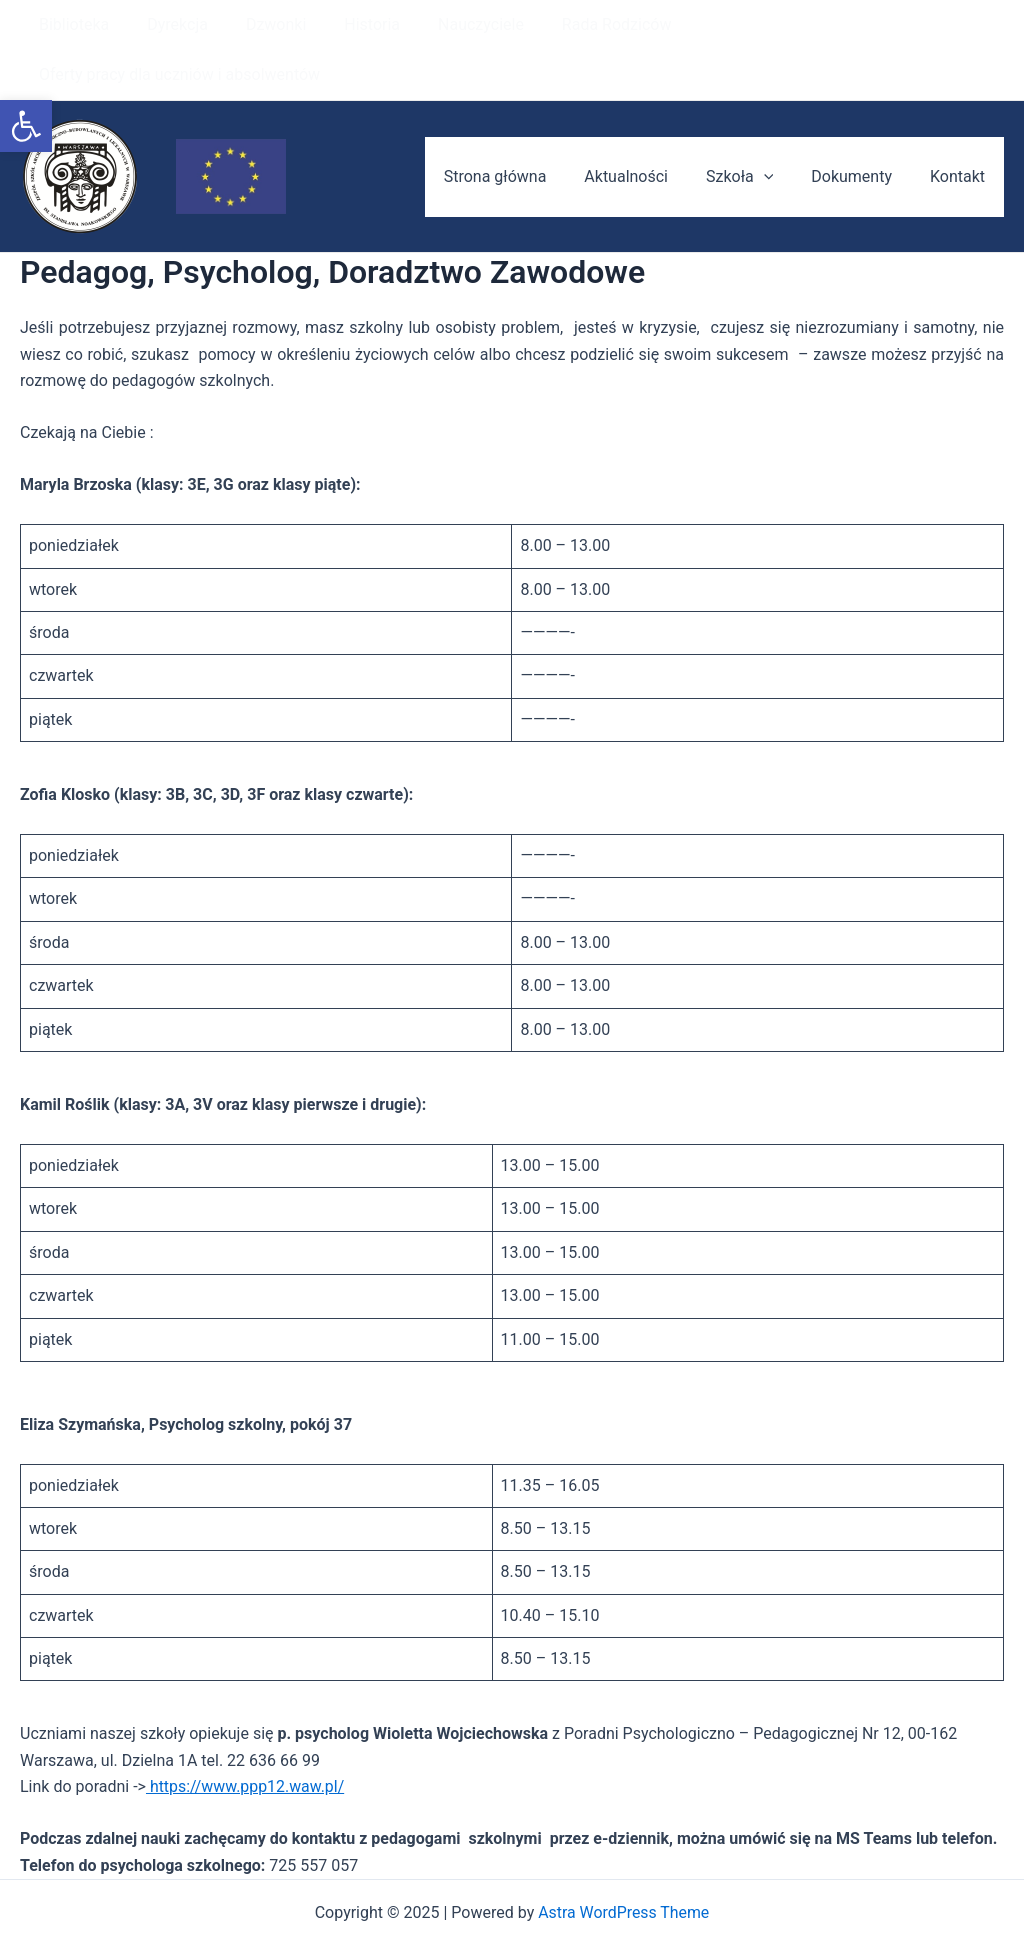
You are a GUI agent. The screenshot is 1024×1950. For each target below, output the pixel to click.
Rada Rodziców (584, 24)
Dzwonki (261, 24)
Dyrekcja (168, 24)
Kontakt (960, 126)
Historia (351, 24)
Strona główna (522, 126)
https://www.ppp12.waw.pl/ (246, 1736)
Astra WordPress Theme (624, 1862)
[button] (26, 126)
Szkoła (754, 127)
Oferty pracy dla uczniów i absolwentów (811, 24)
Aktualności (647, 126)
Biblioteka (71, 24)
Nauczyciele (454, 24)
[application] (779, 127)
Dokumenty (860, 126)
